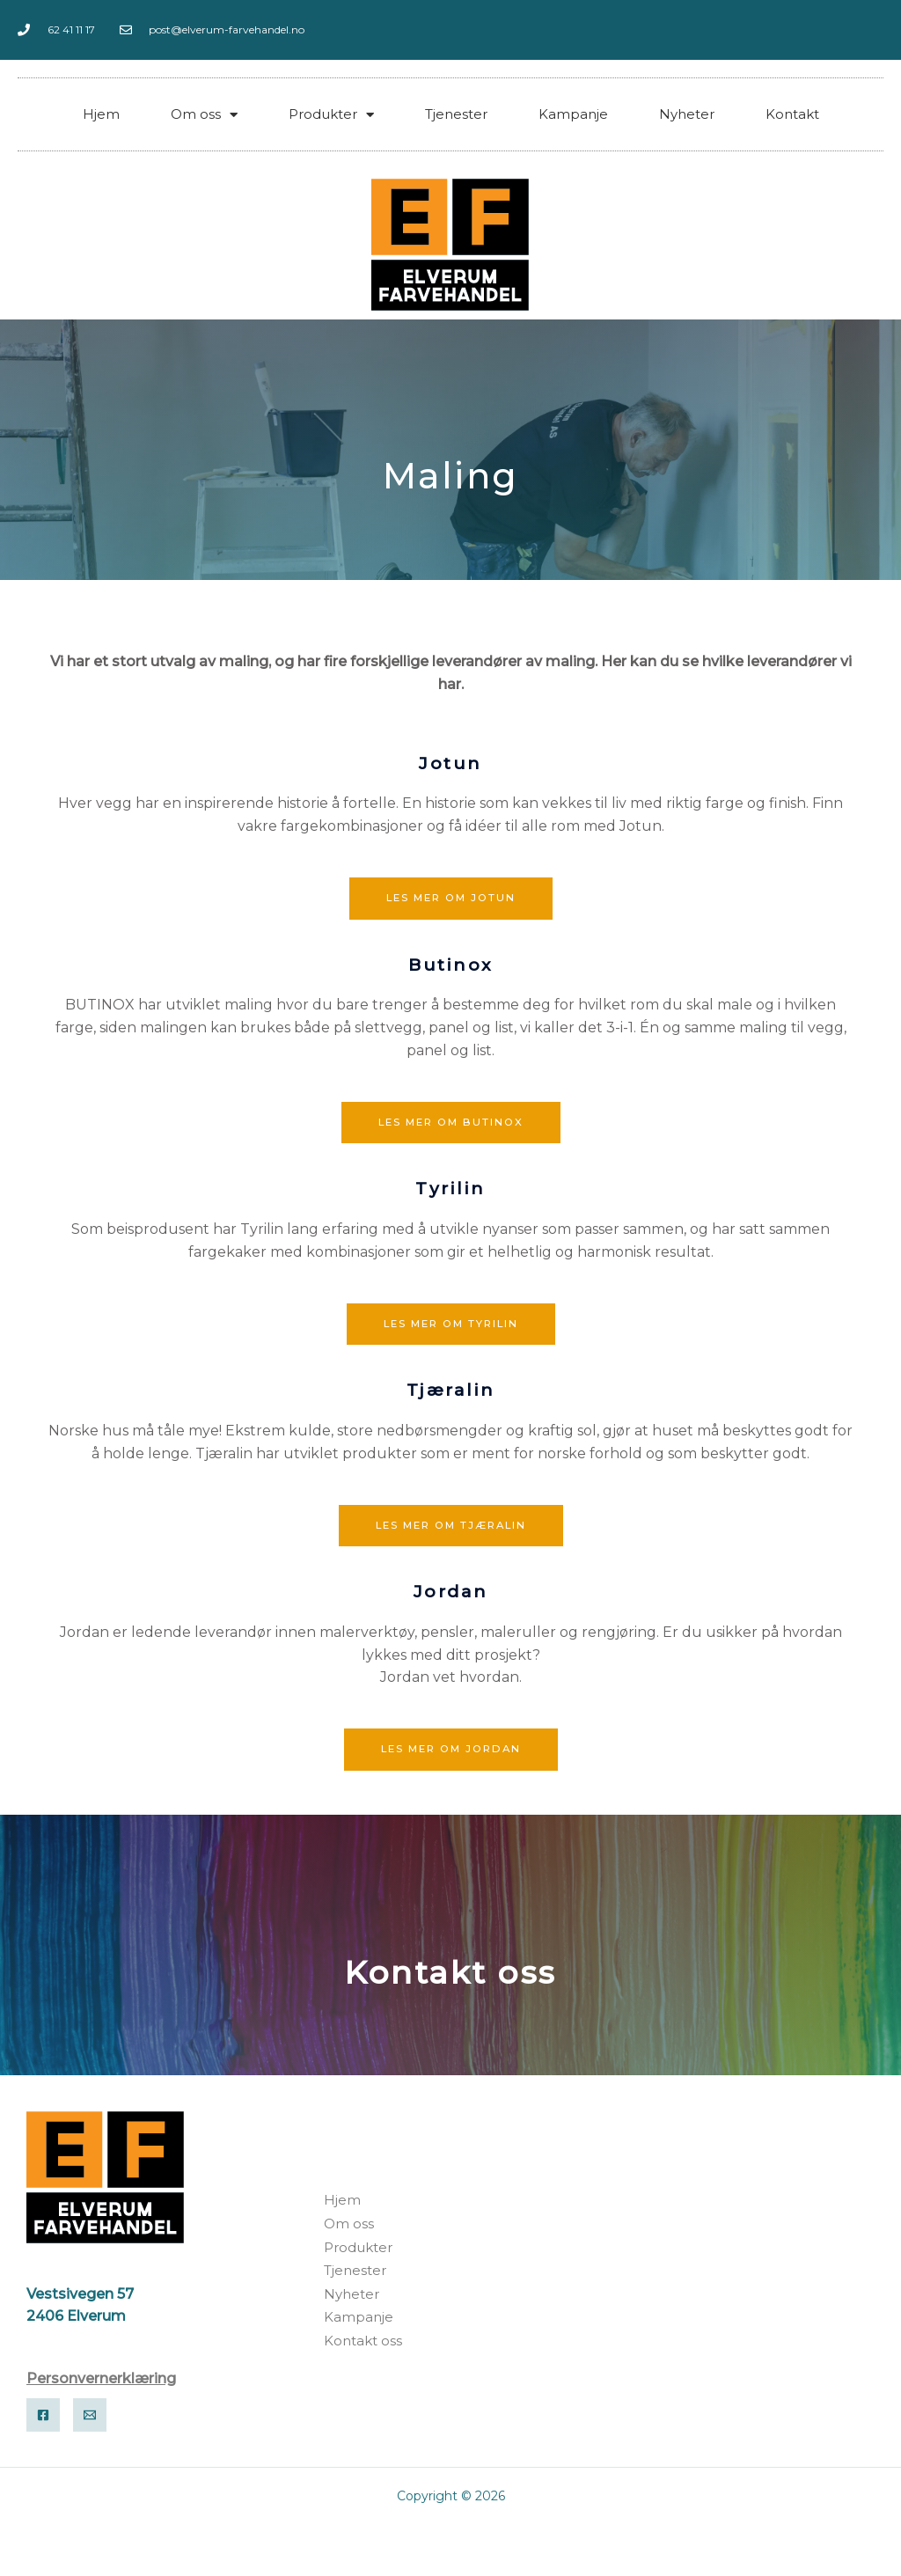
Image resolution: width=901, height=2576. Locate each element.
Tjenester (456, 114)
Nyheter (686, 114)
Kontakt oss (451, 1972)
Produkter (331, 114)
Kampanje (573, 114)
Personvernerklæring (101, 2380)
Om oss (204, 114)
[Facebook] (43, 2417)
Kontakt (792, 114)
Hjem (101, 114)
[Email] (89, 2417)
